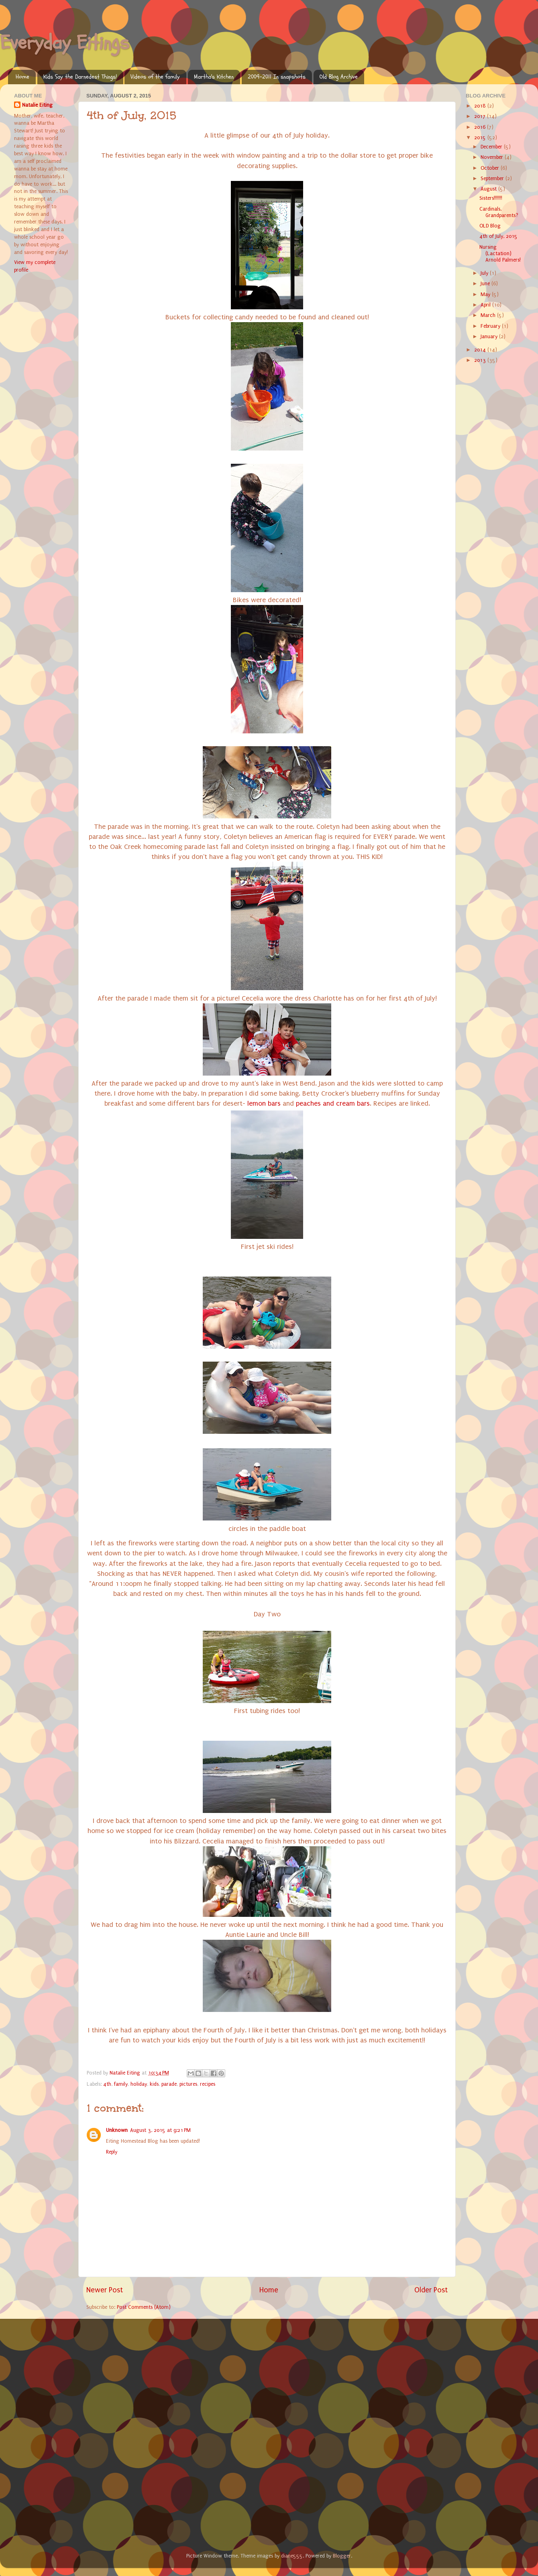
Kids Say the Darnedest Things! (80, 77)
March (489, 315)
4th (107, 2084)
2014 (480, 350)
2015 (480, 137)
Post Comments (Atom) (144, 2307)
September (493, 178)
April (486, 305)
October (491, 168)
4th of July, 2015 (498, 236)
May (486, 294)
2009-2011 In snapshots (277, 77)
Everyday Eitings (64, 43)
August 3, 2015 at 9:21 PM (160, 2130)
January (490, 336)
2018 (480, 106)
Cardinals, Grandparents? (498, 212)
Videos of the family (155, 77)
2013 (480, 360)
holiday (138, 2084)
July (485, 273)
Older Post (431, 2290)
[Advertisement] (74, 2373)
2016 (480, 127)
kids (154, 2084)
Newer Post (104, 2290)
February (491, 326)
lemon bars (264, 1103)
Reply (111, 2152)
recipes (207, 2084)
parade (169, 2084)
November (493, 157)
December (492, 147)
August (489, 189)
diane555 (292, 2556)
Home (22, 77)
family (121, 2084)
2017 (480, 116)
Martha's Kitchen (214, 77)
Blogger (342, 2556)
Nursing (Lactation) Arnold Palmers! (500, 253)
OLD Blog (490, 226)
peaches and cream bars (333, 1103)
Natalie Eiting (37, 105)
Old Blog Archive (339, 77)
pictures (188, 2084)
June (486, 283)
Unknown (117, 2130)
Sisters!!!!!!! (490, 198)
